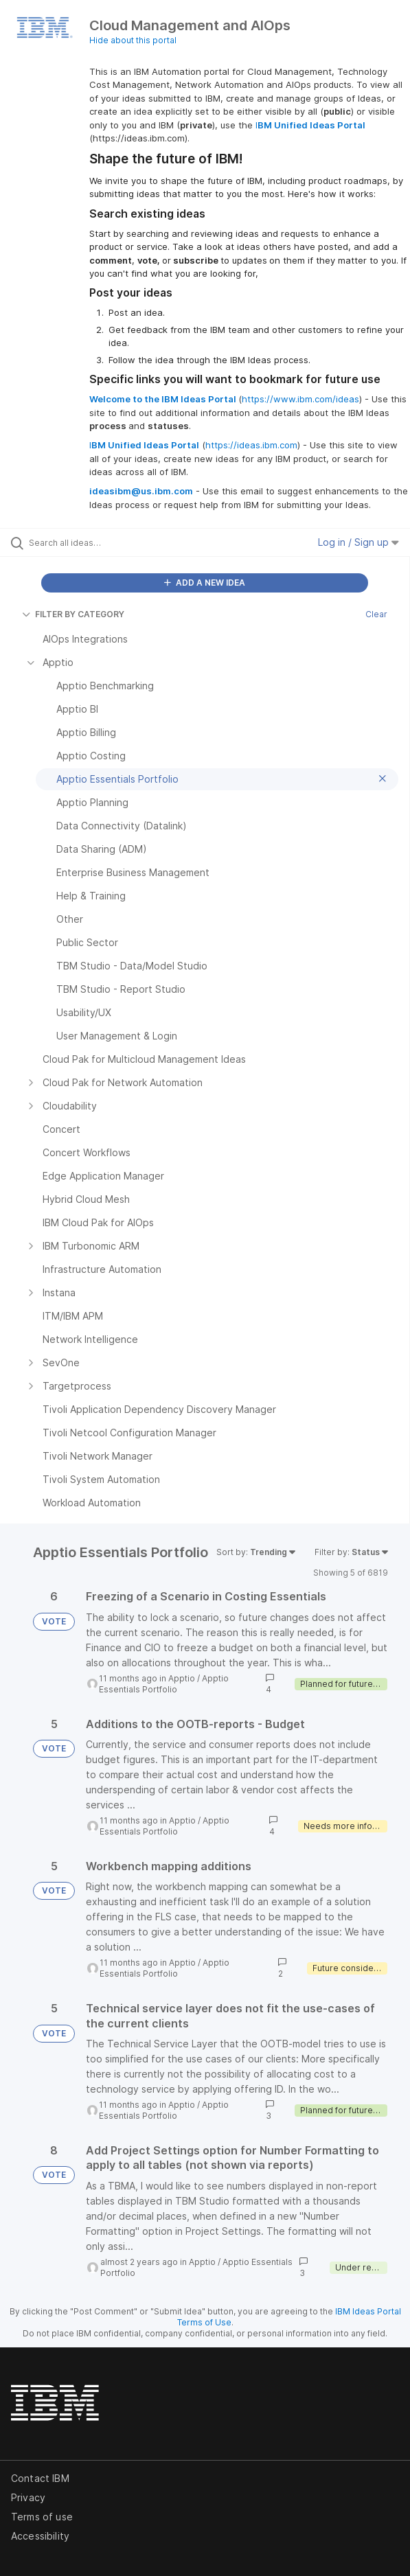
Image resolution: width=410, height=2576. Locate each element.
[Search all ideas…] (106, 542)
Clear (376, 614)
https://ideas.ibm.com (251, 444)
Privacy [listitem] (28, 2497)
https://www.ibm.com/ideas (300, 398)
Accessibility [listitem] (40, 2536)
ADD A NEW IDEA (204, 582)
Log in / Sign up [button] (358, 542)
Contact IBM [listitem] (40, 2478)
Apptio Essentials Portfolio (164, 1683)
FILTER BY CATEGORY (73, 614)
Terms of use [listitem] (42, 2516)
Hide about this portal (132, 40)
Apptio (181, 1678)
